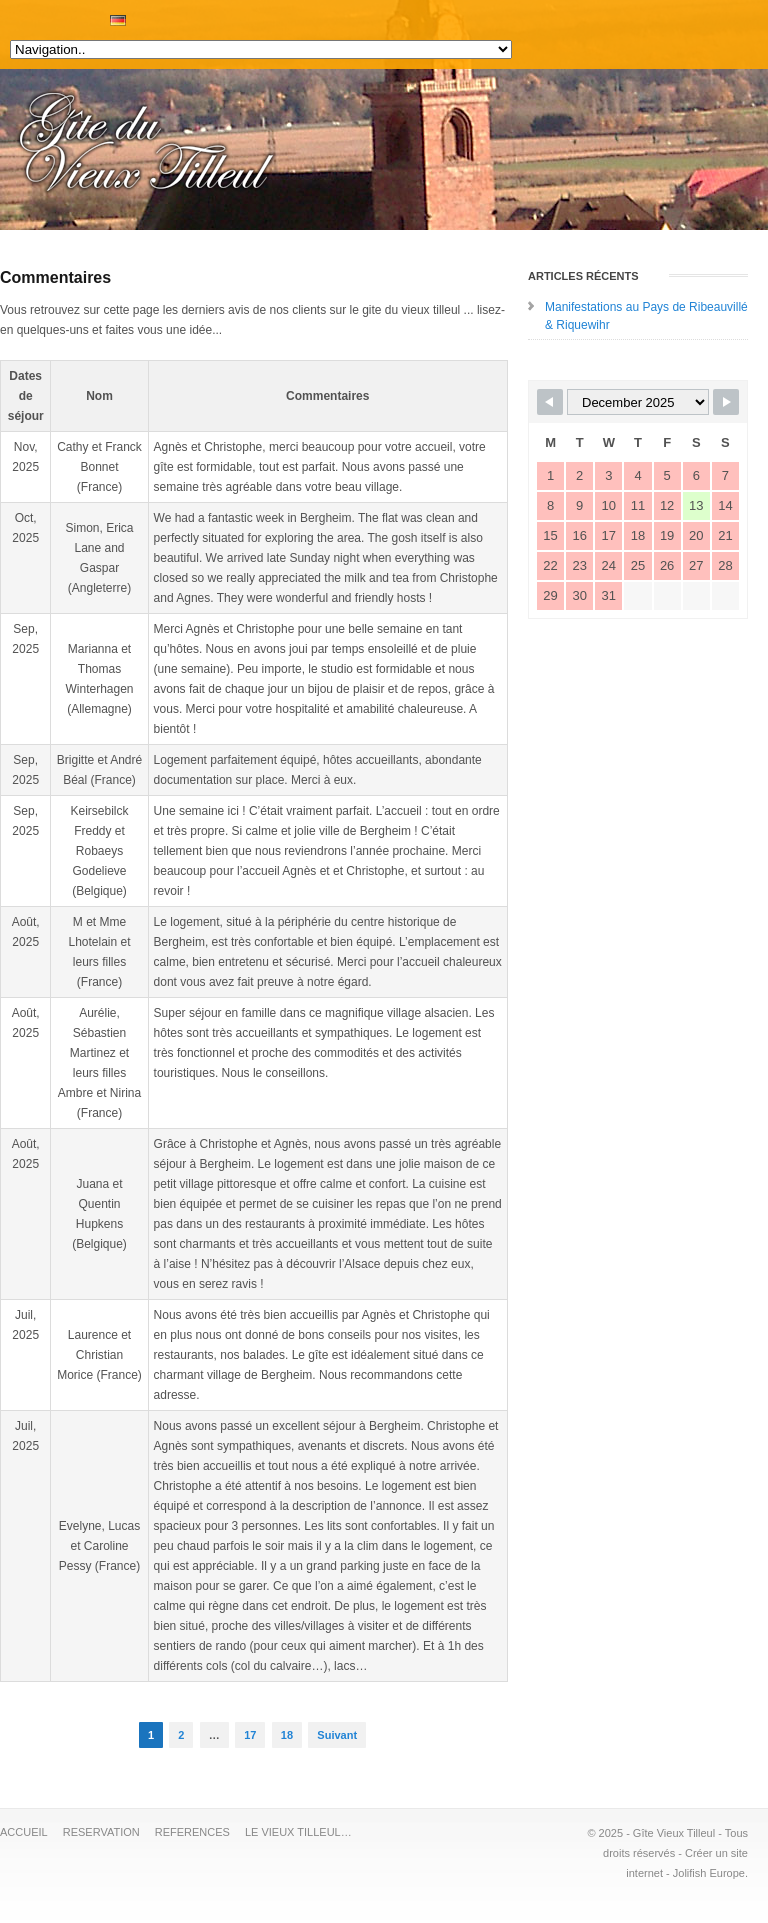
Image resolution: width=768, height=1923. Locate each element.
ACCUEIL (10, 15)
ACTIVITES (50, 15)
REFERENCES (192, 1832)
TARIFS (60, 15)
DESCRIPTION (20, 15)
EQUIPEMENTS (30, 15)
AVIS (90, 15)
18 (287, 1735)
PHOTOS (70, 15)
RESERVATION (80, 15)
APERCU (40, 15)
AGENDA (100, 15)
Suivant (337, 1735)
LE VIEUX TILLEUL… (298, 1832)
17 (250, 1735)
